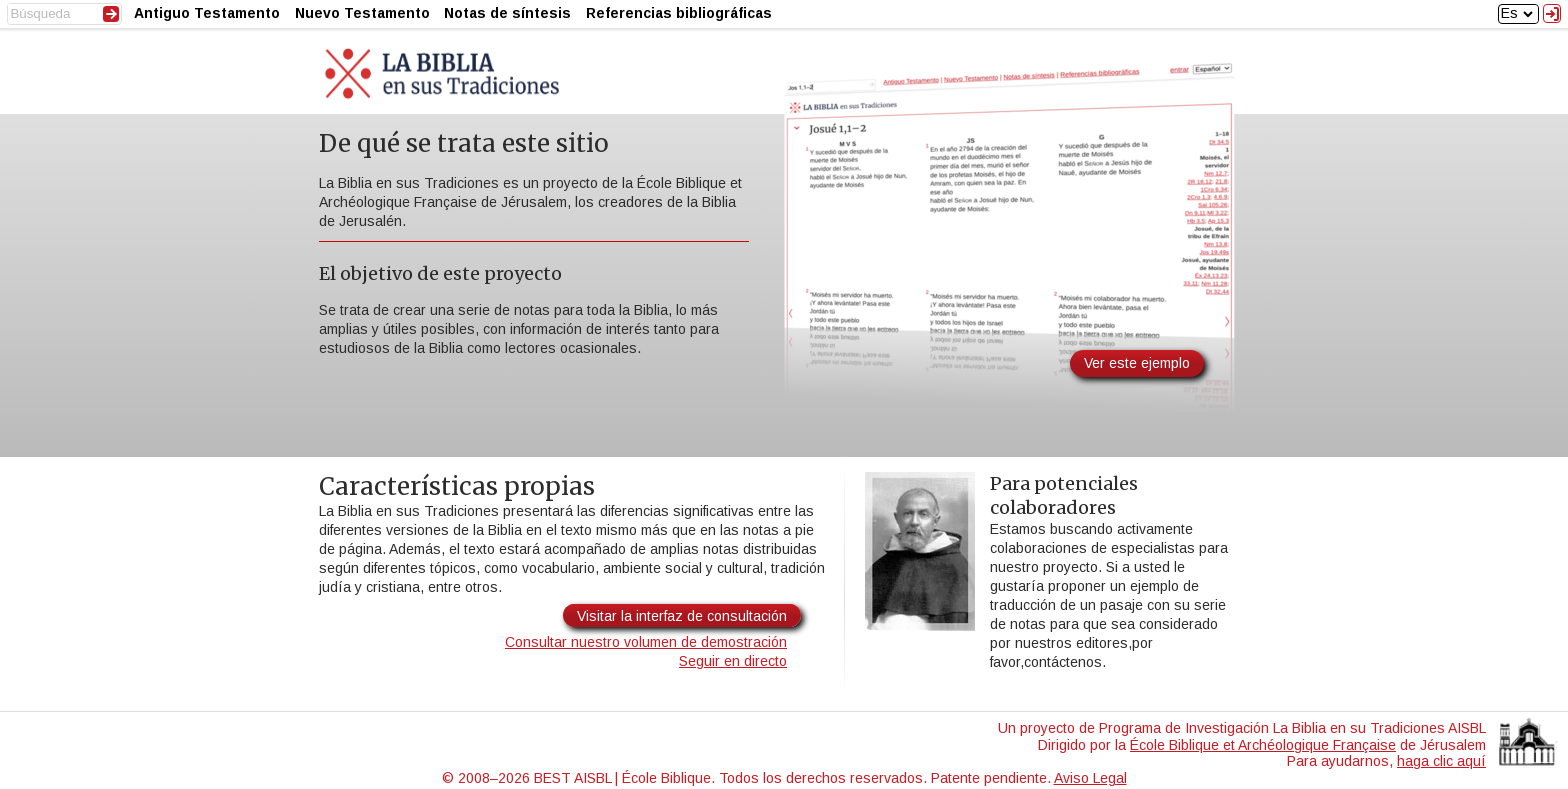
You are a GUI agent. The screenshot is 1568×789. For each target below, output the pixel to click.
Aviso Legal (1090, 778)
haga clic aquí (1441, 761)
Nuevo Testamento (362, 13)
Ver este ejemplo (1137, 363)
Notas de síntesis (507, 13)
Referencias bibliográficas (679, 13)
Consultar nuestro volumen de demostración (646, 642)
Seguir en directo (733, 661)
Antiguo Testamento (207, 13)
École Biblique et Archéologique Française (1263, 745)
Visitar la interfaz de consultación (682, 616)
